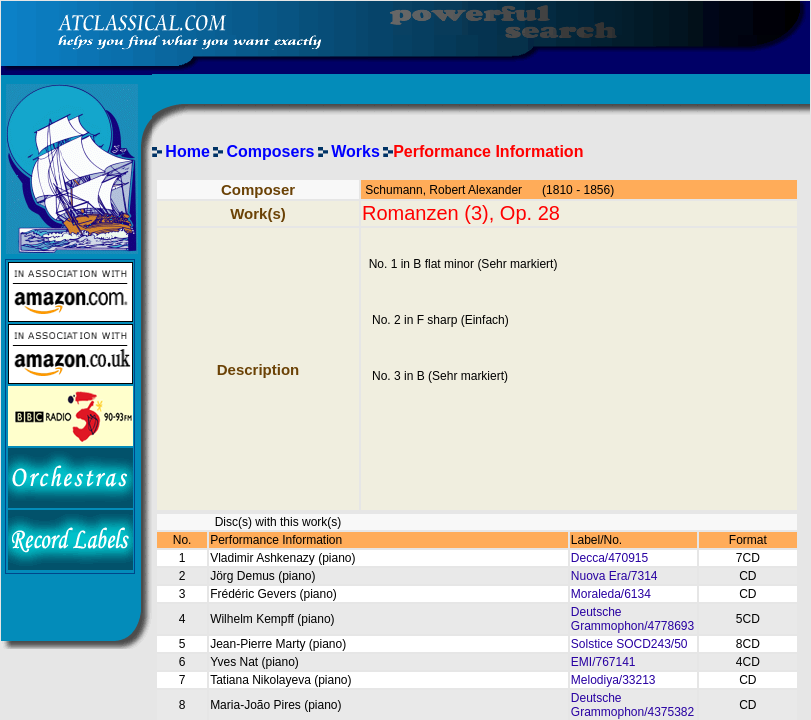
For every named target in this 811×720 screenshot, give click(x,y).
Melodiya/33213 (613, 680)
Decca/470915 (609, 558)
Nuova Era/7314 (614, 576)
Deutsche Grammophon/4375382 (632, 705)
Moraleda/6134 (611, 594)
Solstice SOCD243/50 (629, 644)
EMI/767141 (603, 662)
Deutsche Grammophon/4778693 (632, 619)
